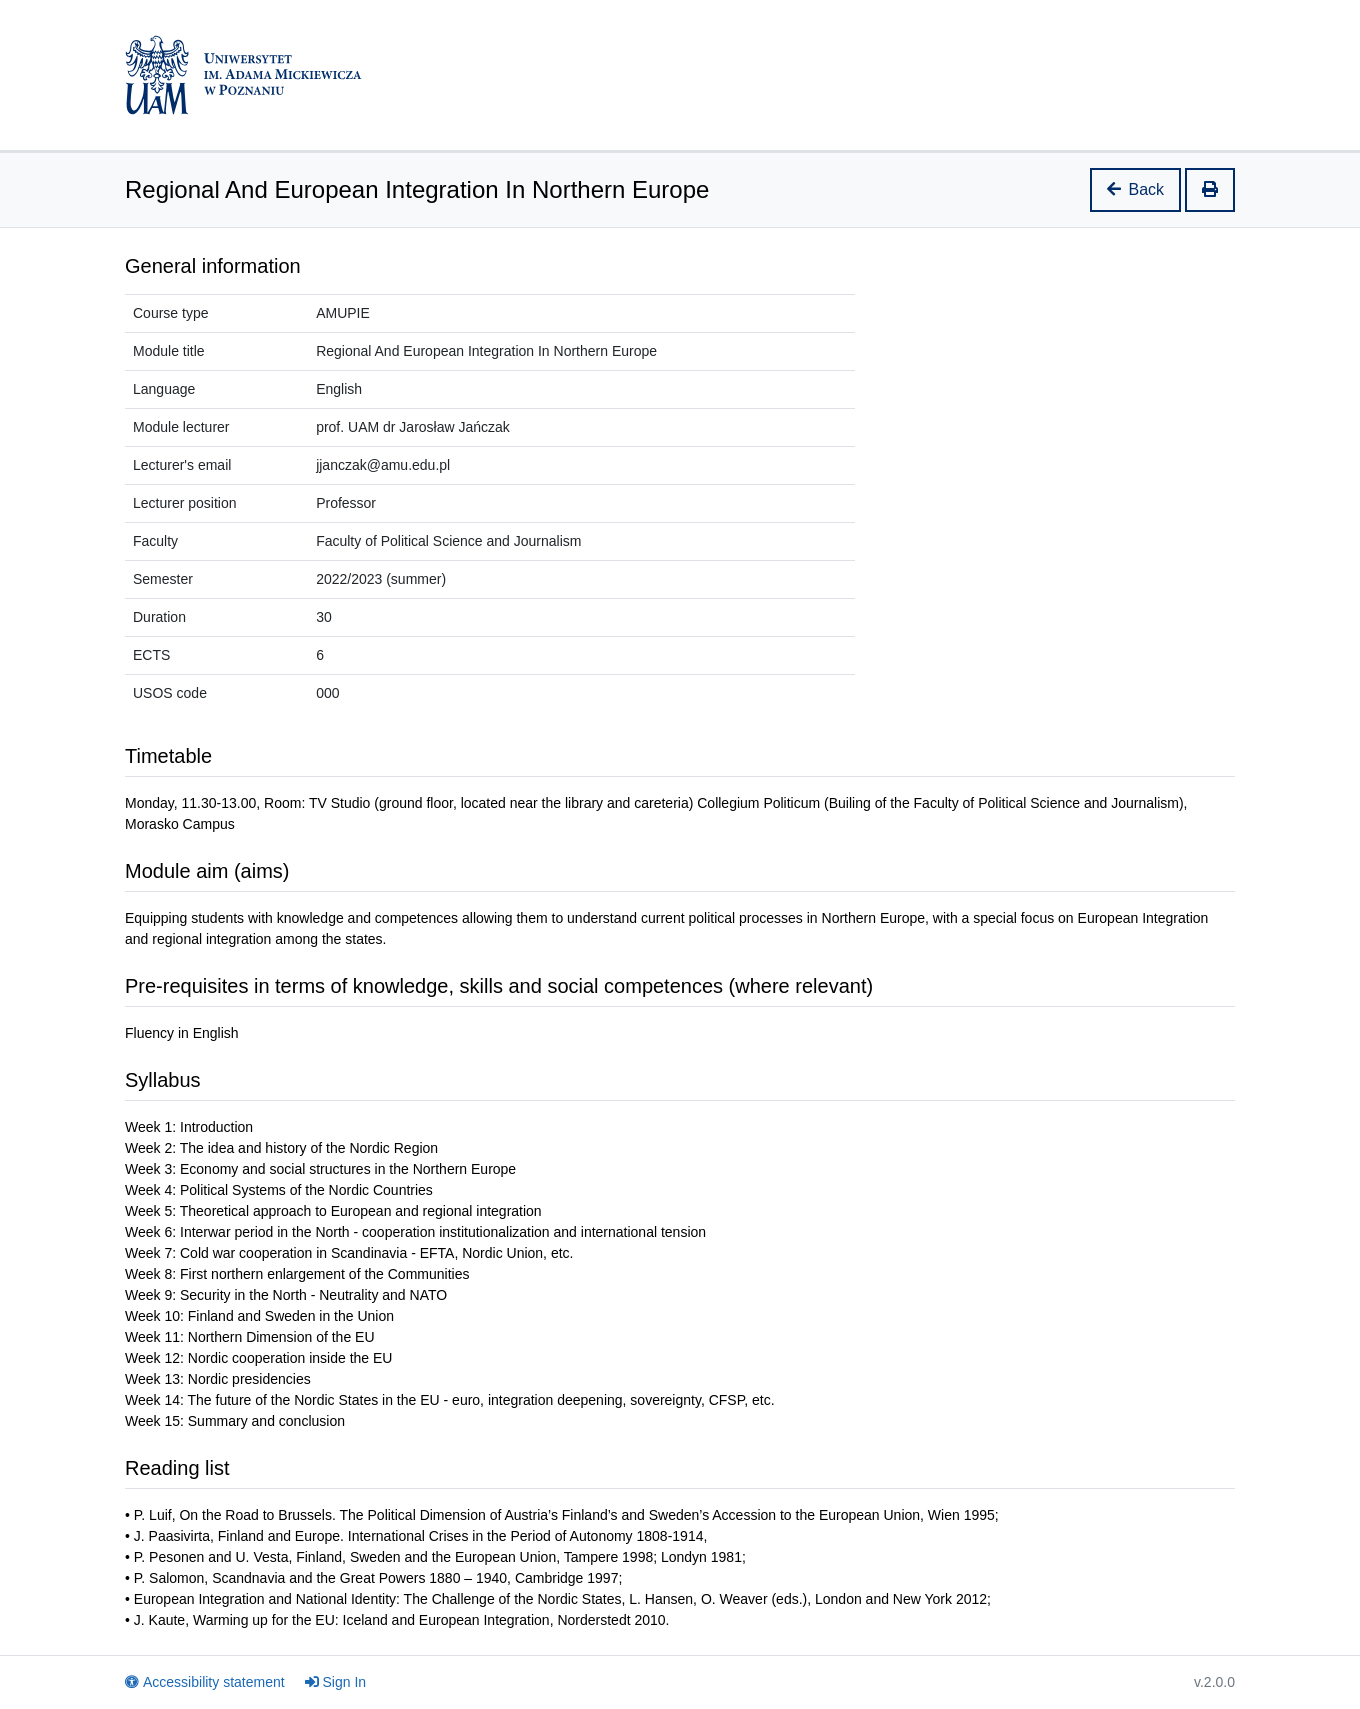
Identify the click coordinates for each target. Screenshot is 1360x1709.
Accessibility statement (205, 1682)
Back (1136, 189)
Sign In (336, 1682)
